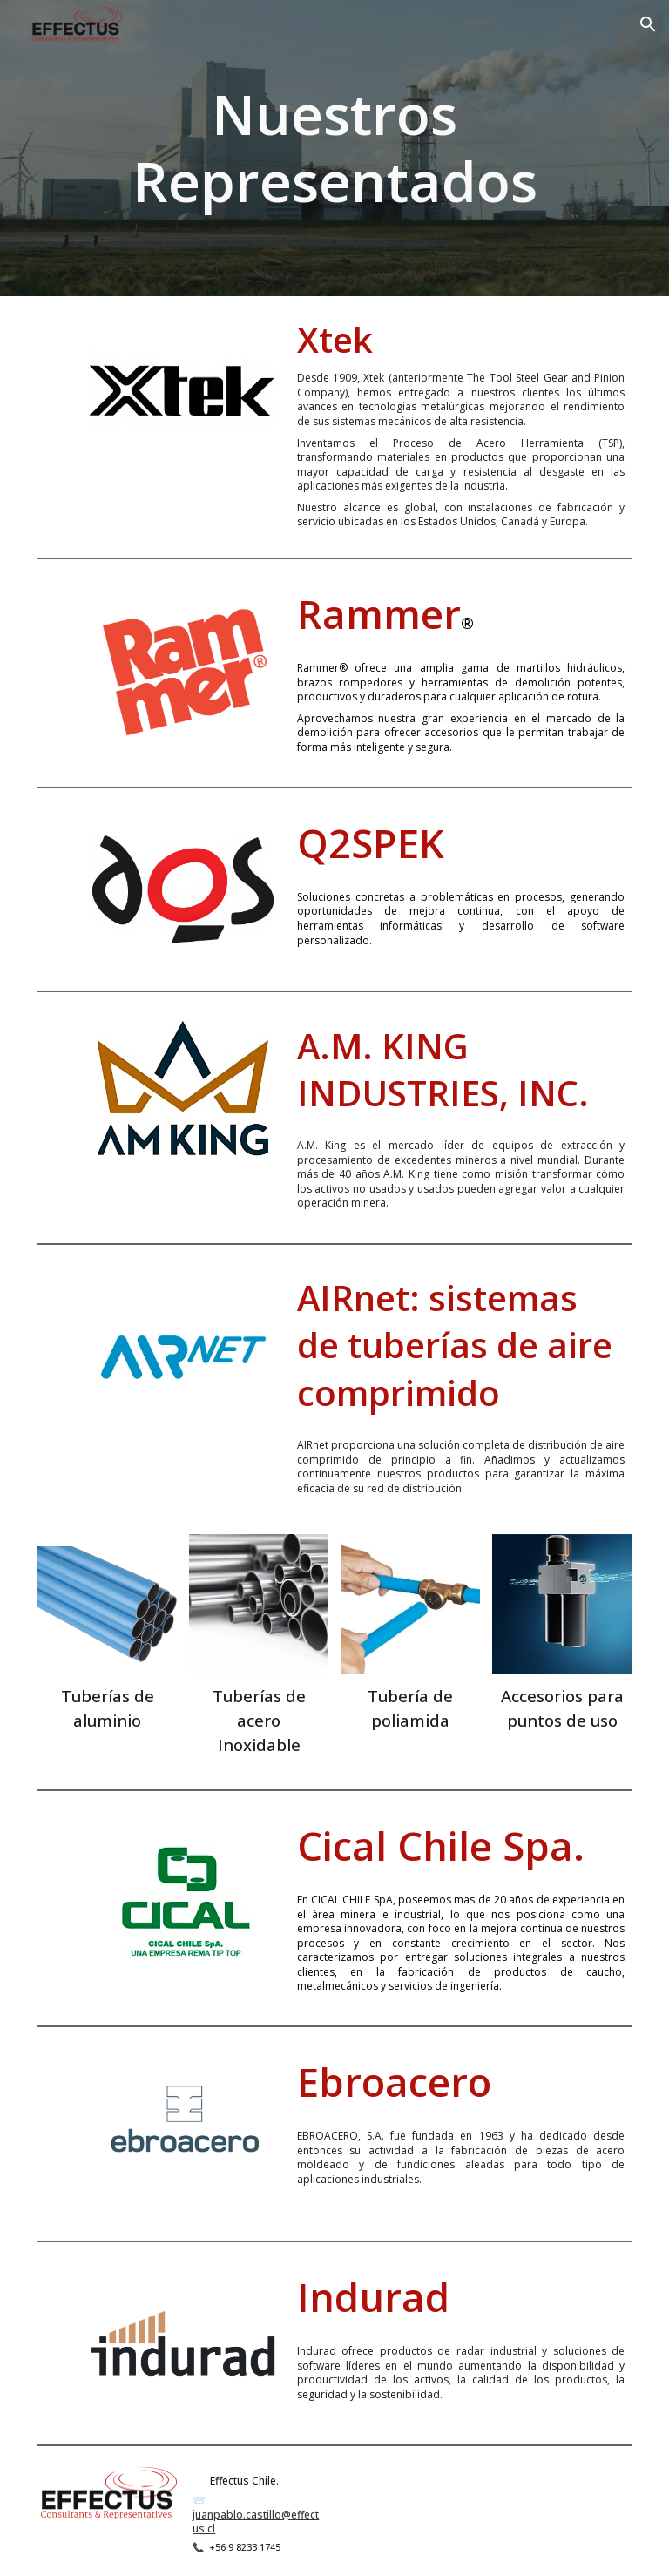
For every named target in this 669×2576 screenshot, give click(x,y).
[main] (335, 148)
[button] (648, 24)
